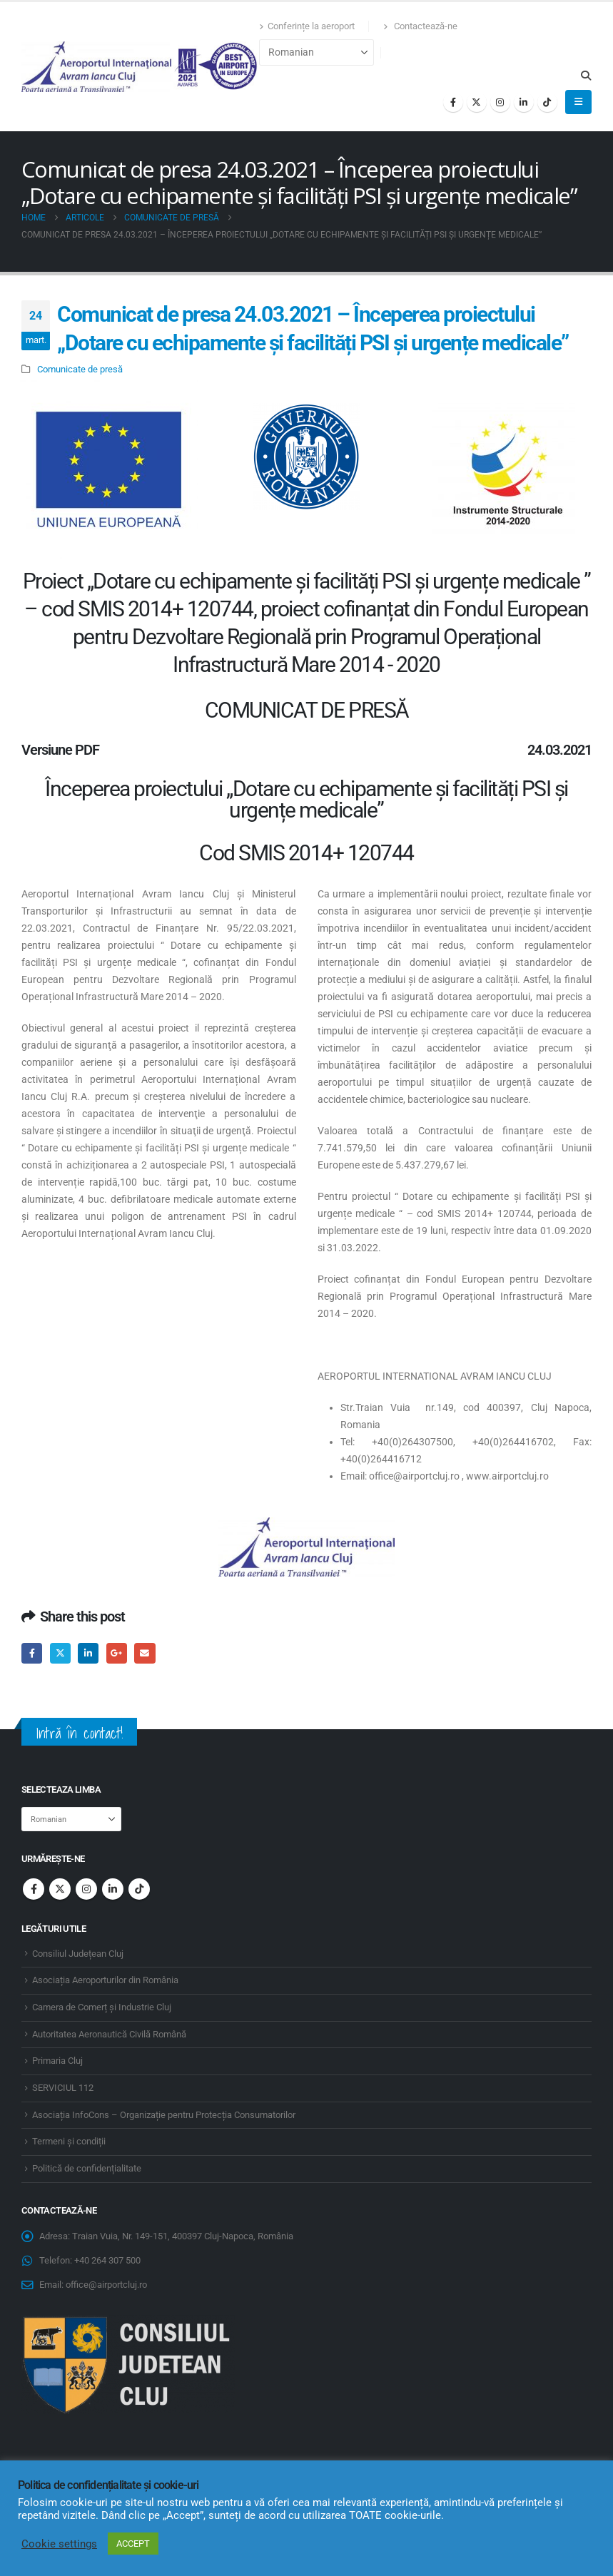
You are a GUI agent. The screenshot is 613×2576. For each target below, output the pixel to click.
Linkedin (112, 1889)
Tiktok (139, 1889)
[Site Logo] (140, 66)
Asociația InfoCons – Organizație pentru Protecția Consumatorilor (163, 2114)
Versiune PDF (60, 749)
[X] (477, 102)
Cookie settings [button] (59, 2543)
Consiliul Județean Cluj (77, 1953)
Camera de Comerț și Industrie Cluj (101, 2007)
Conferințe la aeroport (307, 26)
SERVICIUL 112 (62, 2087)
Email (144, 1653)
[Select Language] (316, 52)
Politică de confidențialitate (86, 2168)
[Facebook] (453, 102)
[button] (585, 75)
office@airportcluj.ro (106, 2284)
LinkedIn (88, 1653)
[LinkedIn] (524, 102)
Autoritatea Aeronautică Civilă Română (109, 2034)
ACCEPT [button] (133, 2543)
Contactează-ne (420, 26)
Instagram (86, 1889)
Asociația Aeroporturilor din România (105, 1980)
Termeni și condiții (69, 2141)
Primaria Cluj (57, 2060)
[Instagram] (500, 102)
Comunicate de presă (80, 369)
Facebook (31, 1653)
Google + (116, 1653)
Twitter (60, 1653)
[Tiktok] (547, 102)
